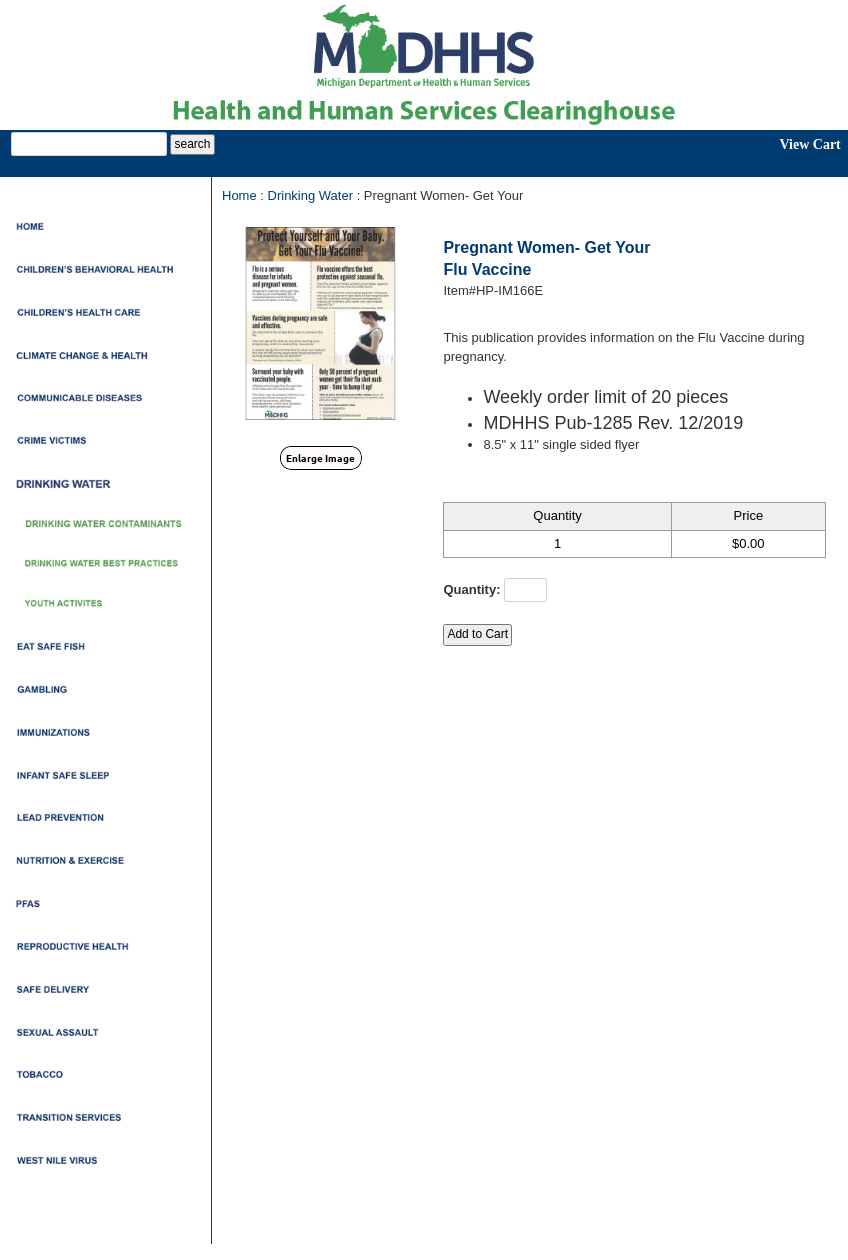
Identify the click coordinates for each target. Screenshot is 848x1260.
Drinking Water (310, 195)
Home (239, 195)
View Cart (809, 144)
